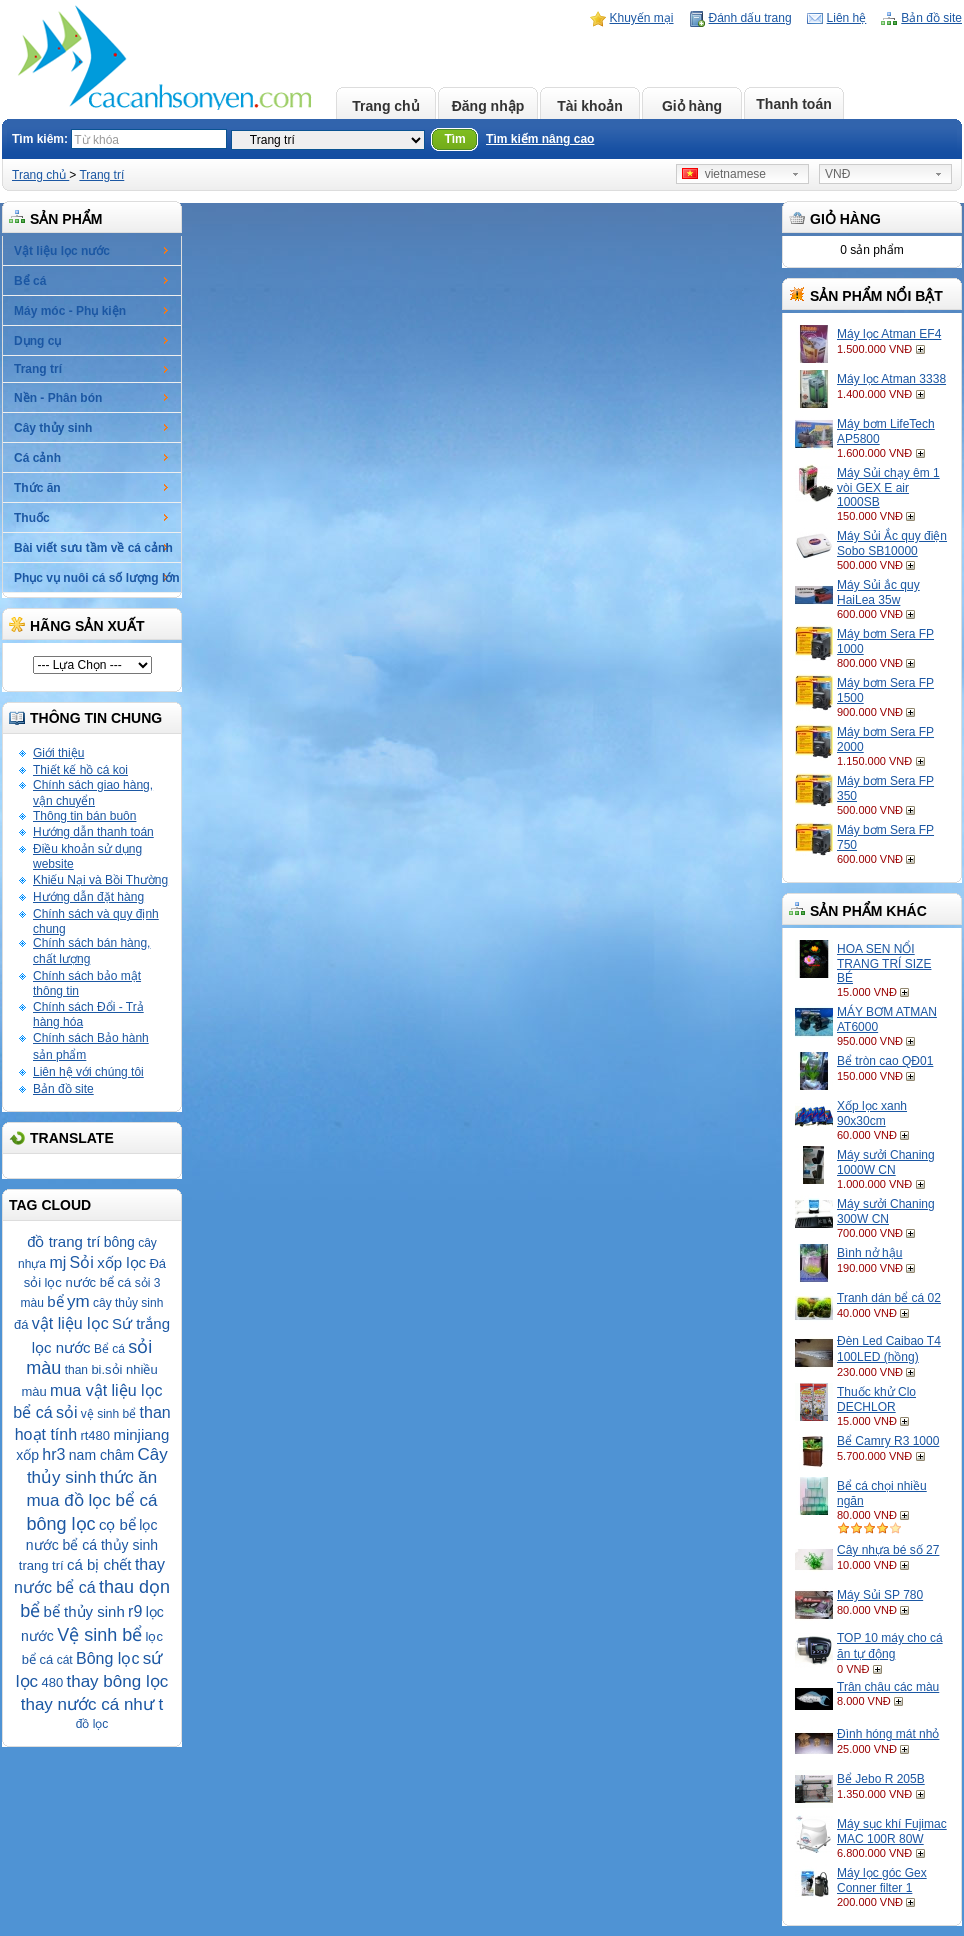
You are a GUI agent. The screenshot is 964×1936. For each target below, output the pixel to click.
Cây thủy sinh (53, 428)
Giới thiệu (58, 753)
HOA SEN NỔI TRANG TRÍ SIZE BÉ (884, 963)
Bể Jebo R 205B (881, 1779)
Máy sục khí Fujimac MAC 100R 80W (892, 1831)
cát (65, 1660)
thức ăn (128, 1477)
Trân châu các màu (888, 1687)
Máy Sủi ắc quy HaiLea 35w (878, 592)
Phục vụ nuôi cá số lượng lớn (97, 578)
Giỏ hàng (692, 106)
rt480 (95, 1435)
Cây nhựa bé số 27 (888, 1550)
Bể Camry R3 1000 (888, 1441)
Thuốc (32, 518)
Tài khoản (590, 106)
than (76, 1370)
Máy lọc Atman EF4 (889, 334)
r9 (135, 1611)
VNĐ (837, 174)
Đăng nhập (488, 106)
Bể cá (30, 281)
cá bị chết (99, 1564)
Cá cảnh (37, 458)
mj (57, 1262)
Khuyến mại (642, 18)
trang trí (41, 1565)
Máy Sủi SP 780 (880, 1595)
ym (78, 1301)
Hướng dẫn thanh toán (93, 832)
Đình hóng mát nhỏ (888, 1734)
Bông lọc (107, 1658)
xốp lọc (121, 1262)
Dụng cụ (37, 341)
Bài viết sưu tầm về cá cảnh (93, 548)
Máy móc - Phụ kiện (70, 311)
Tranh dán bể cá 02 (889, 1298)
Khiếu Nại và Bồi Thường (100, 880)
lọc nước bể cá (87, 1282)
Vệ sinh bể (99, 1635)
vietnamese (724, 174)
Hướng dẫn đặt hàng (88, 897)
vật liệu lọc (70, 1323)
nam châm (101, 1455)
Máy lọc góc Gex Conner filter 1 (882, 1880)
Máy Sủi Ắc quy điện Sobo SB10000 (892, 543)
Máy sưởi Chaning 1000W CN (886, 1162)
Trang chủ (385, 106)
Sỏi (82, 1262)
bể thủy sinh (84, 1611)
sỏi (67, 1412)
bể (55, 1301)
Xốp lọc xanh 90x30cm (872, 1113)
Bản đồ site (931, 18)
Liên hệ (847, 18)
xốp (27, 1455)
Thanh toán (793, 104)
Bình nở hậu (869, 1253)
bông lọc (61, 1524)
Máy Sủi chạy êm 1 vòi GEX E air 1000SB (888, 487)
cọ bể (117, 1524)
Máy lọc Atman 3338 (891, 379)
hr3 (53, 1454)
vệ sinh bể (108, 1414)
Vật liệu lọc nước (62, 251)
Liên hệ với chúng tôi (88, 1072)
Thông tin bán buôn (84, 816)
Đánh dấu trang (750, 18)
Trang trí (101, 175)
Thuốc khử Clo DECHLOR (876, 1399)
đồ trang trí (63, 1241)
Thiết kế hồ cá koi (80, 770)
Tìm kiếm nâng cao (540, 139)
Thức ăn (37, 488)
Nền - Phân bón (58, 398)
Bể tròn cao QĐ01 (885, 1061)
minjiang (141, 1434)
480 (52, 1682)
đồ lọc (92, 1724)
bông (119, 1242)
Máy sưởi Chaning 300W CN (886, 1211)
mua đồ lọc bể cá (91, 1500)
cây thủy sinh (128, 1303)
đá (21, 1324)
